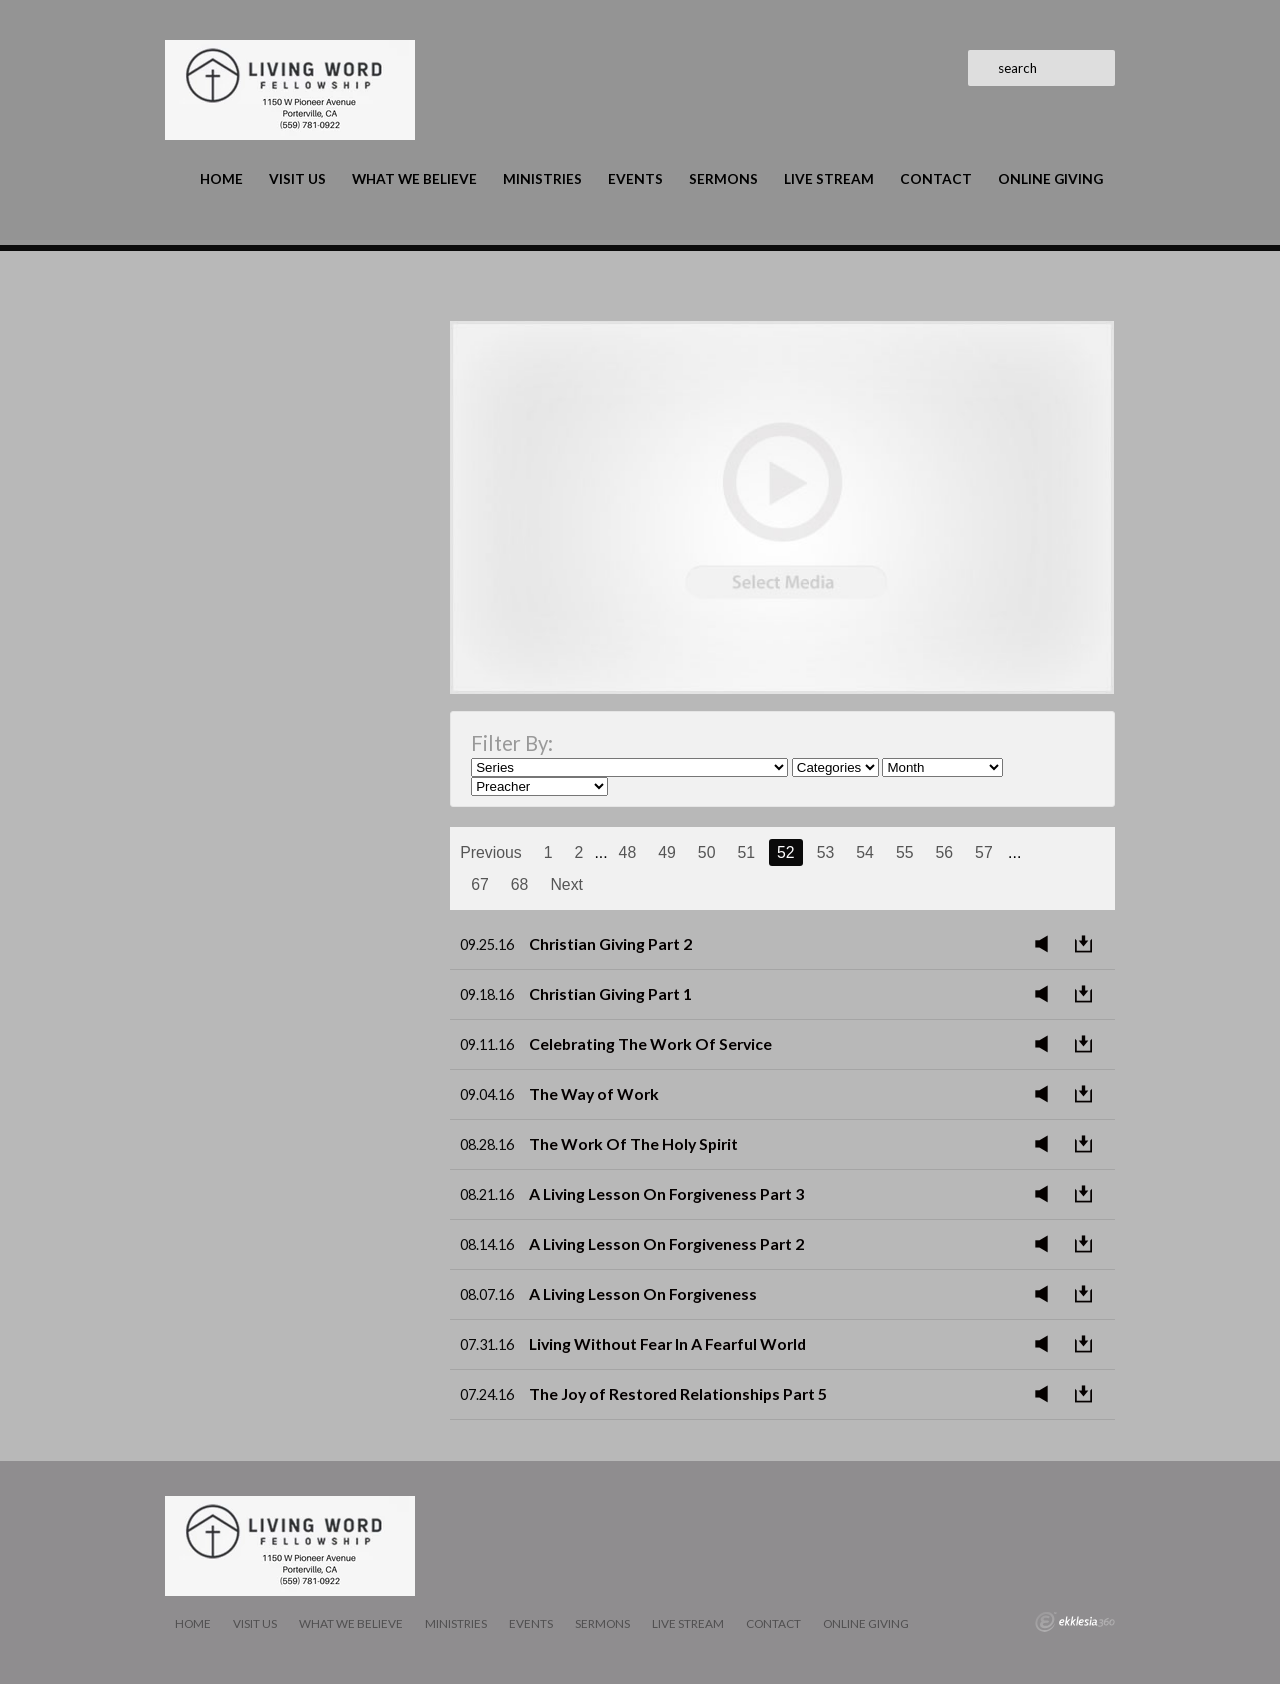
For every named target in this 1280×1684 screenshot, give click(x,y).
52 (786, 852)
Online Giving (1050, 179)
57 (984, 852)
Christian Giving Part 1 (610, 993)
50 (707, 852)
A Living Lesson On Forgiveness (643, 1293)
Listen (1047, 944)
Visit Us (297, 179)
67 (480, 884)
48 (628, 852)
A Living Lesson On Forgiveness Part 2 (666, 1243)
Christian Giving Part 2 (610, 943)
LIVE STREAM (829, 179)
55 (905, 852)
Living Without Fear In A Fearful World (667, 1343)
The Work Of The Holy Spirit (633, 1143)
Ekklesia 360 (1075, 1622)
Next (566, 884)
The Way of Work (594, 1093)
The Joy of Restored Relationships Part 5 (678, 1393)
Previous (491, 852)
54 (865, 852)
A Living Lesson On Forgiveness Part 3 (666, 1193)
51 (746, 852)
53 (826, 852)
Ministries (542, 179)
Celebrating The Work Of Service (650, 1043)
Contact (936, 179)
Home (221, 179)
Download (1089, 944)
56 (944, 852)
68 (520, 884)
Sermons (723, 179)
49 (667, 852)
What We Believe (414, 179)
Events (635, 179)
